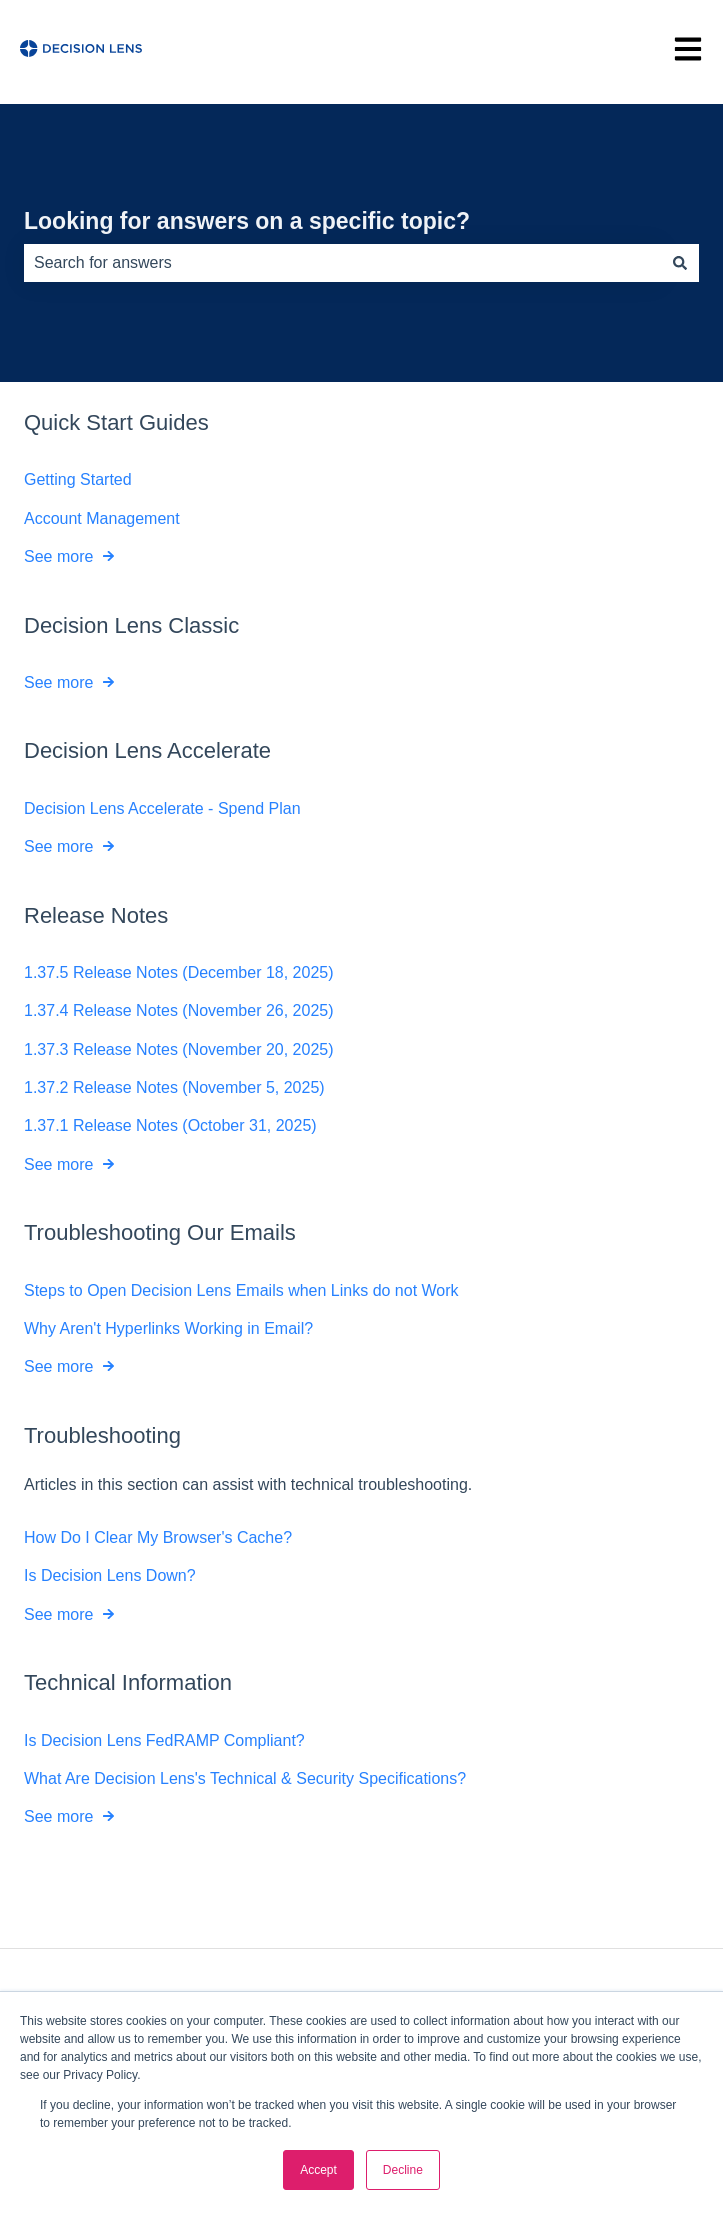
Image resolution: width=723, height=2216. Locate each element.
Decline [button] (403, 2170)
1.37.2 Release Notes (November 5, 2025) (174, 1087)
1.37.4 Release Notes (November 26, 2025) (179, 1010)
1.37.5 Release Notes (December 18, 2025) (179, 972)
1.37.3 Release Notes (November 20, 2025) (179, 1049)
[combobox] (342, 263)
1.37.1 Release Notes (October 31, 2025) (170, 1126)
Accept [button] (318, 2170)
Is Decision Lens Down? (110, 1575)
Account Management (102, 518)
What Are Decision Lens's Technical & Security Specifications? (245, 1778)
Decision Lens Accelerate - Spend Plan (162, 808)
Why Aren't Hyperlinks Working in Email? (168, 1328)
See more (58, 556)
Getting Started (78, 479)
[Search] (680, 263)
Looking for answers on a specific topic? (247, 221)
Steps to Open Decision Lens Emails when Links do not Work (241, 1290)
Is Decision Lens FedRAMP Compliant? (164, 1740)
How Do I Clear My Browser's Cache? (158, 1537)
